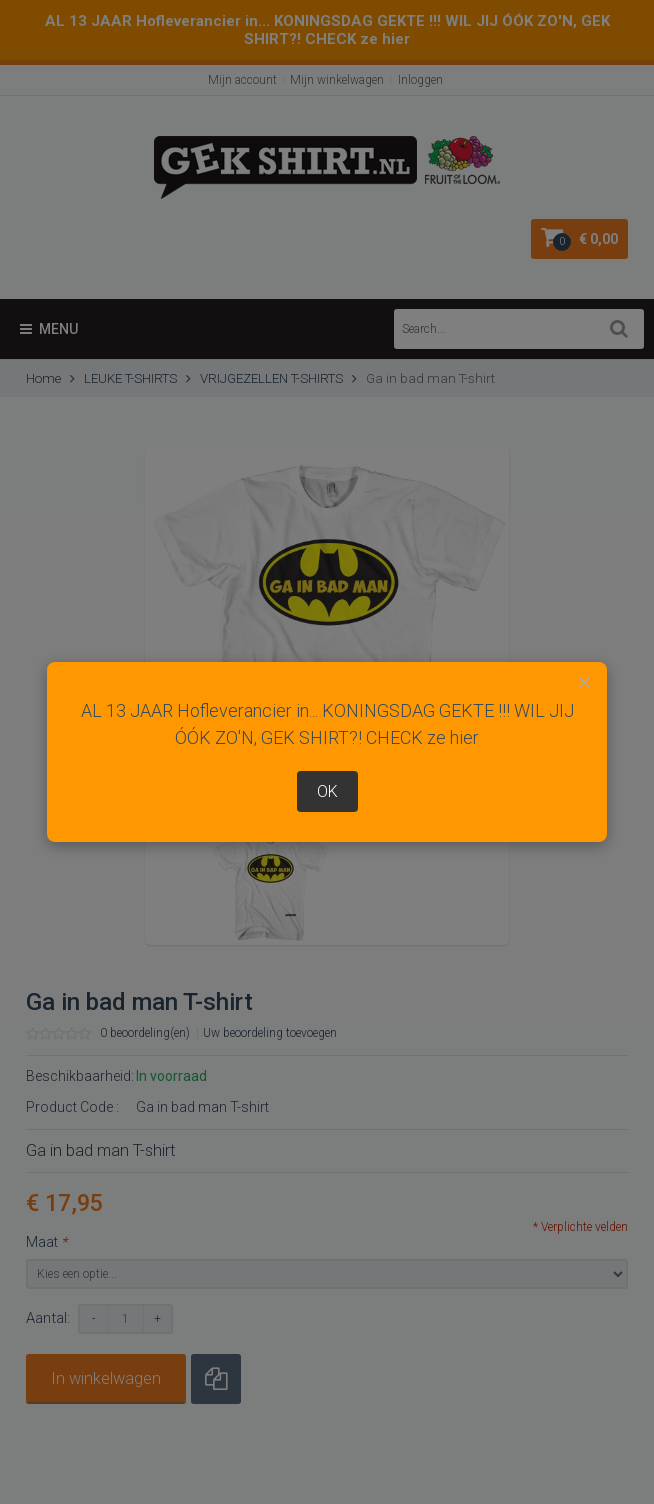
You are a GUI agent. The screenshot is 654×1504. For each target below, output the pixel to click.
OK (327, 791)
